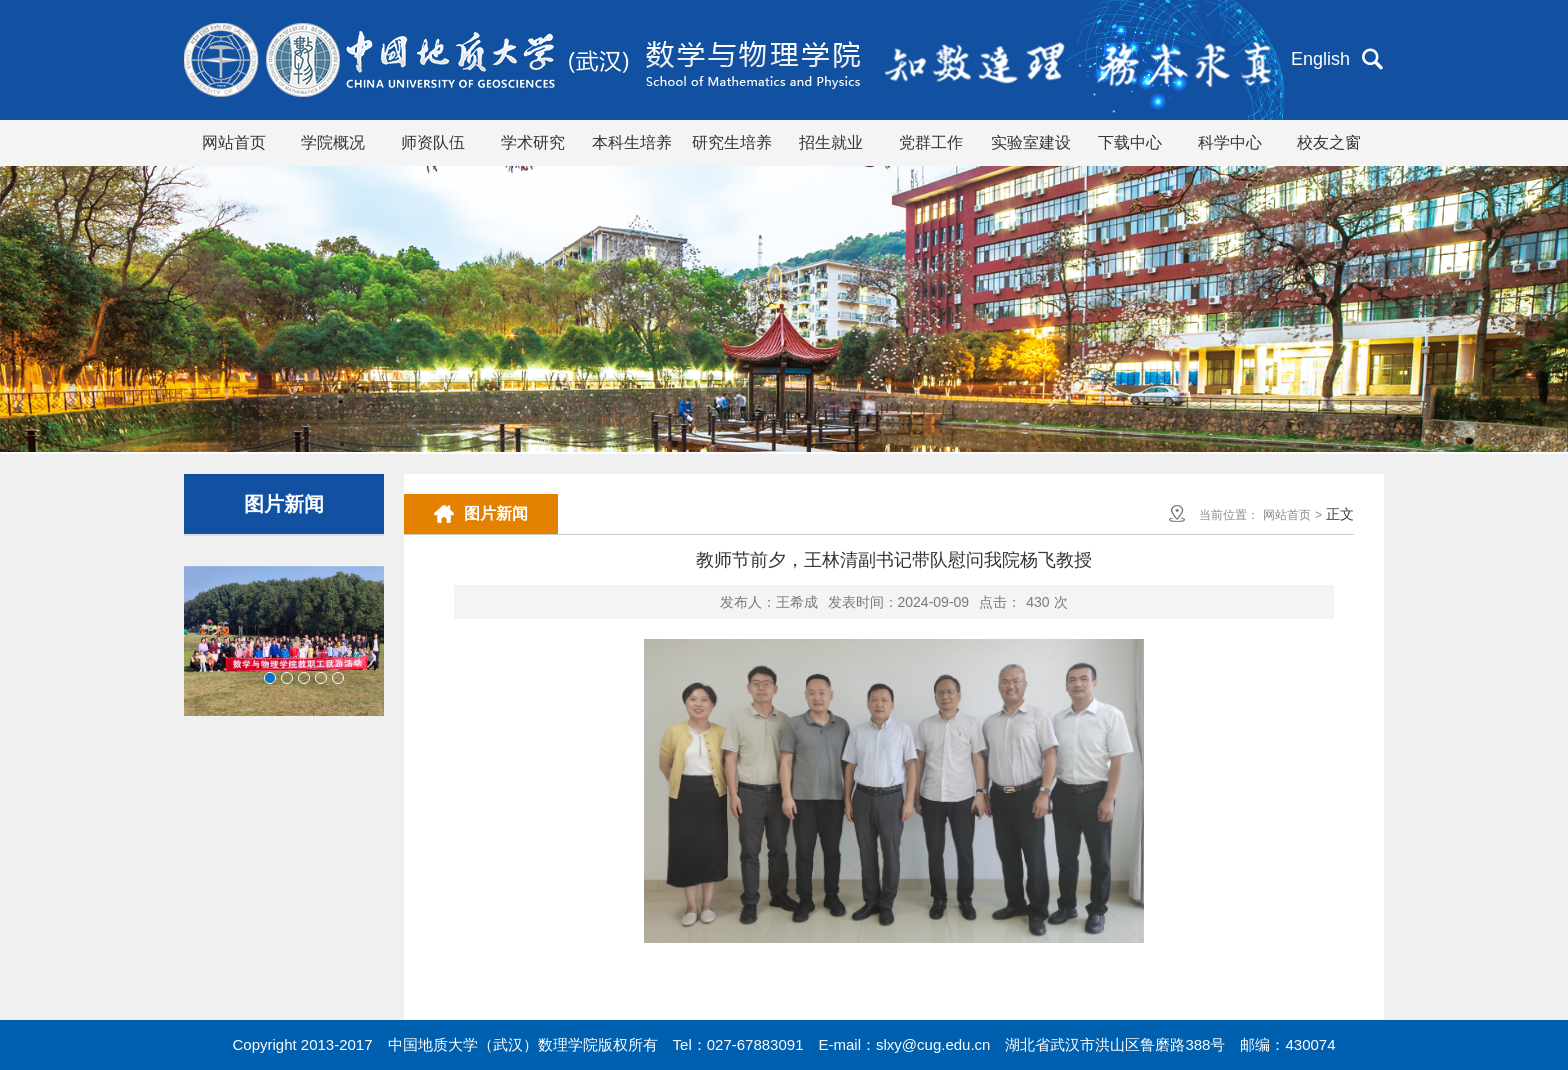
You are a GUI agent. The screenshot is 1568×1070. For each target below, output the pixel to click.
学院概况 (333, 142)
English (1320, 59)
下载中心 (1130, 142)
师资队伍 (433, 142)
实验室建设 (1031, 142)
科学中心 (1230, 142)
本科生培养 (632, 142)
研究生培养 (732, 142)
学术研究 (533, 142)
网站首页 (234, 142)
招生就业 (831, 142)
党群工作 (931, 142)
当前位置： (1229, 515)
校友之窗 (1329, 142)
